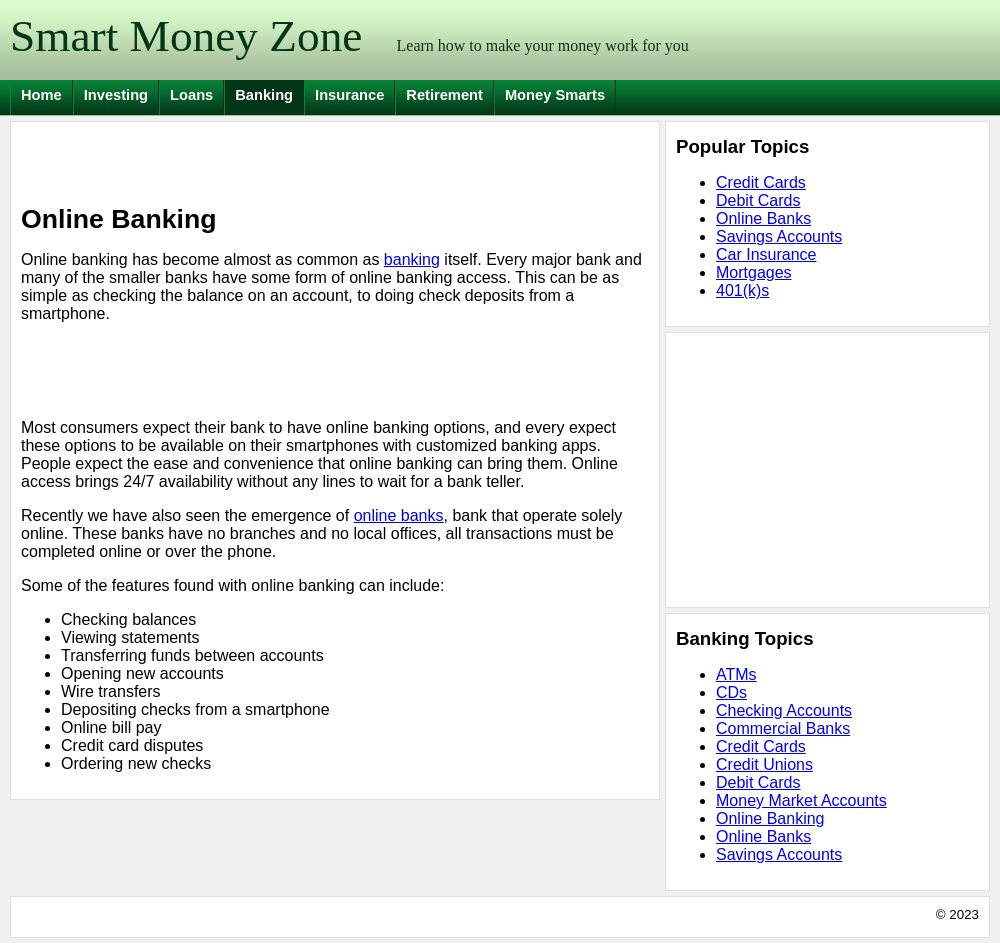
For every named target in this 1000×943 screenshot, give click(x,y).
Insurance (349, 95)
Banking (264, 95)
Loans (191, 95)
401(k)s (742, 290)
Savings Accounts (779, 236)
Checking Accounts (784, 710)
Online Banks (763, 218)
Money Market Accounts (801, 800)
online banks (399, 515)
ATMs (736, 674)
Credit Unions (764, 764)
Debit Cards (758, 200)
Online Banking (770, 818)
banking (412, 259)
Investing (116, 95)
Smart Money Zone (186, 36)
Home (41, 95)
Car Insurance (766, 254)
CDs (731, 692)
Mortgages (754, 272)
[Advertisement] (255, 162)
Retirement (444, 95)
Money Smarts (555, 95)
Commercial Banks (783, 728)
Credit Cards (761, 182)
